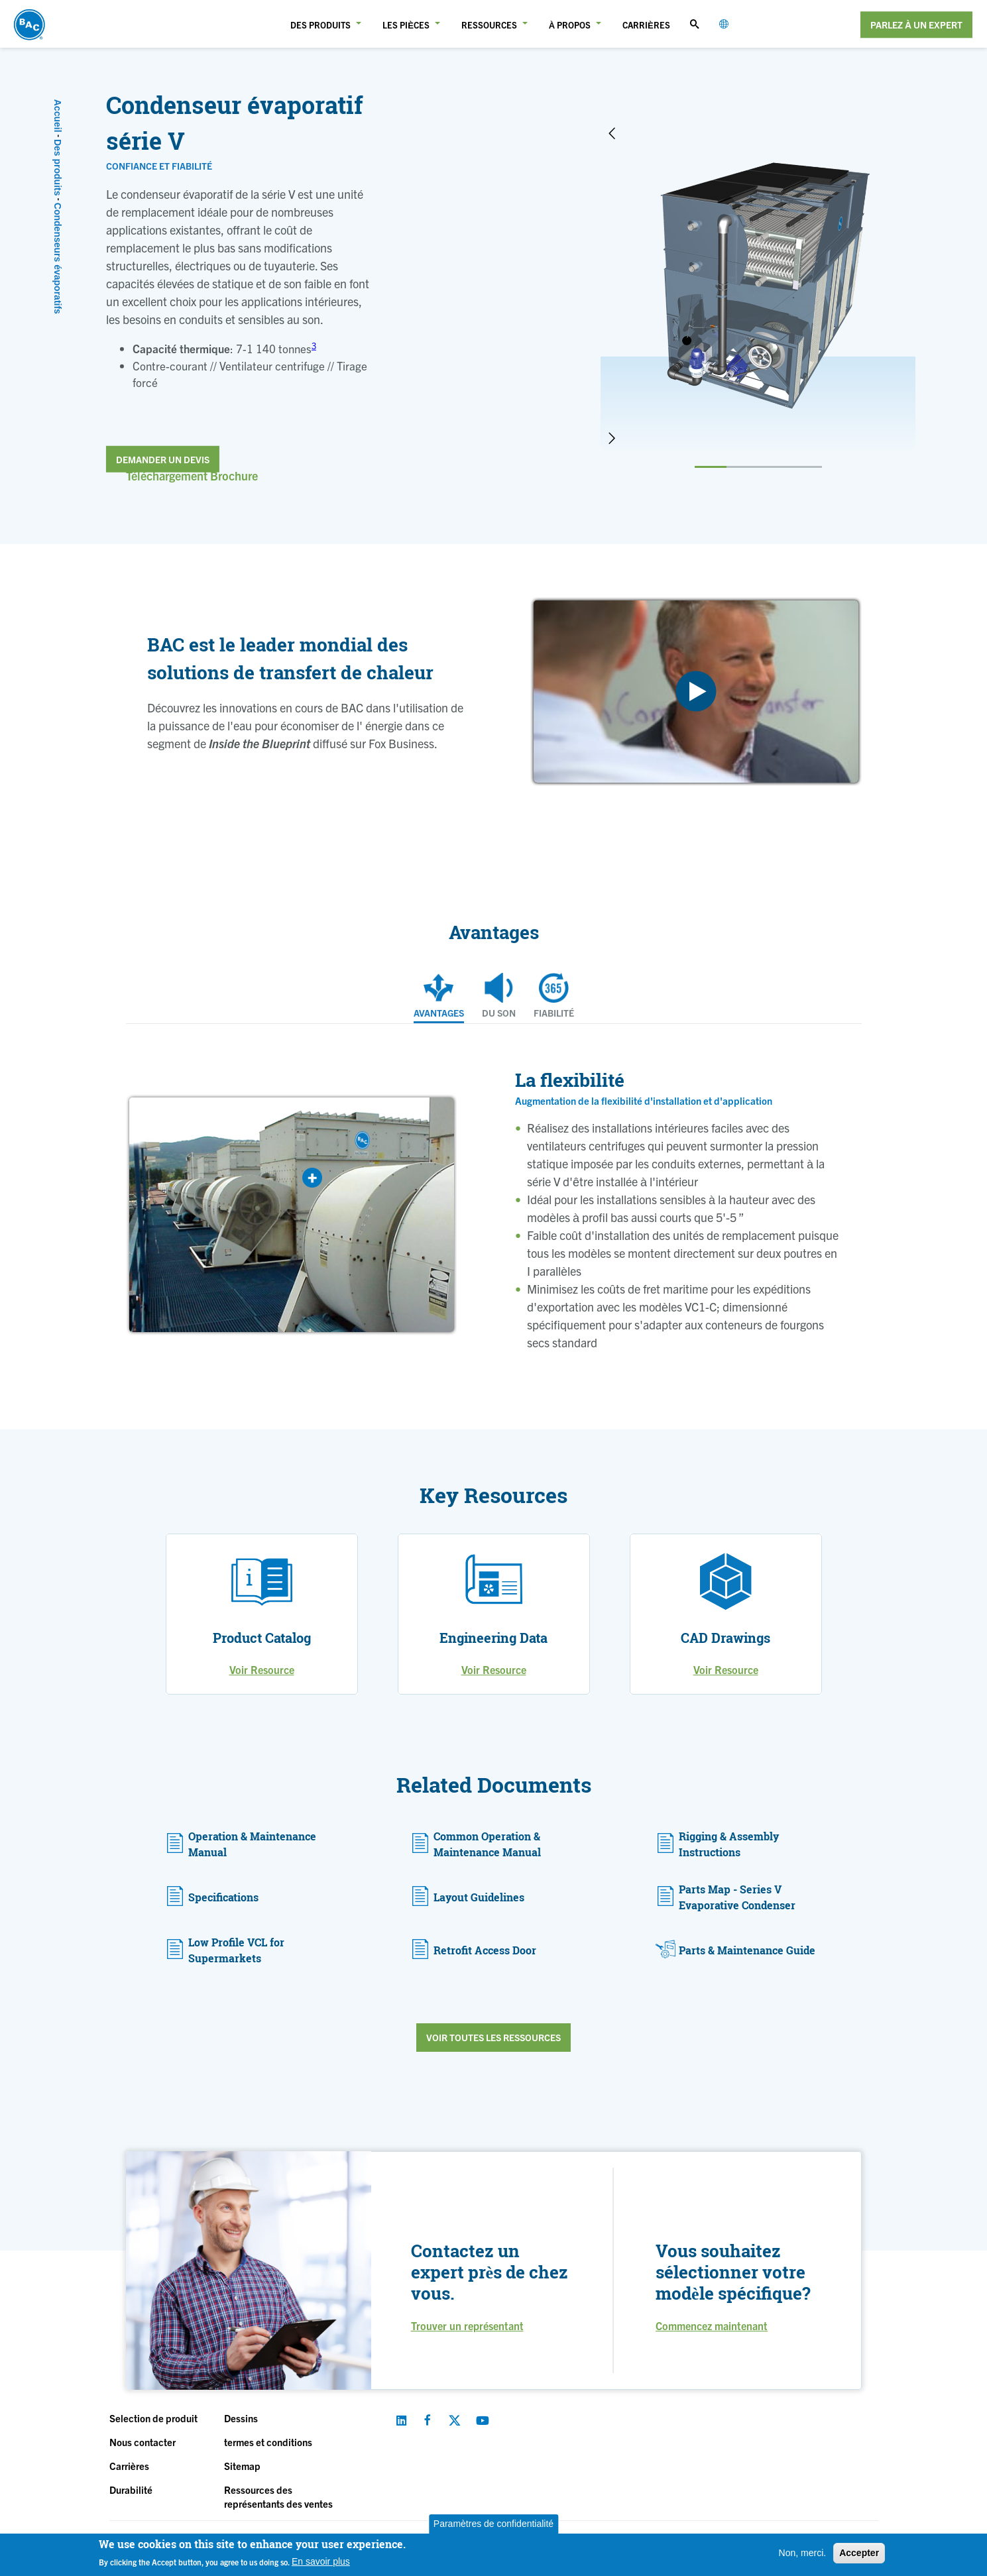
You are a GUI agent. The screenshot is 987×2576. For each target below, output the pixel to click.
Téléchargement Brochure (192, 475)
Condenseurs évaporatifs (57, 258)
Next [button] (611, 438)
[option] (758, 285)
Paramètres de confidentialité (493, 2523)
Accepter (859, 2553)
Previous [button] (611, 133)
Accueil (57, 116)
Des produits (57, 167)
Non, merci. (803, 2553)
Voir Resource (261, 1669)
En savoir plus (321, 2561)
